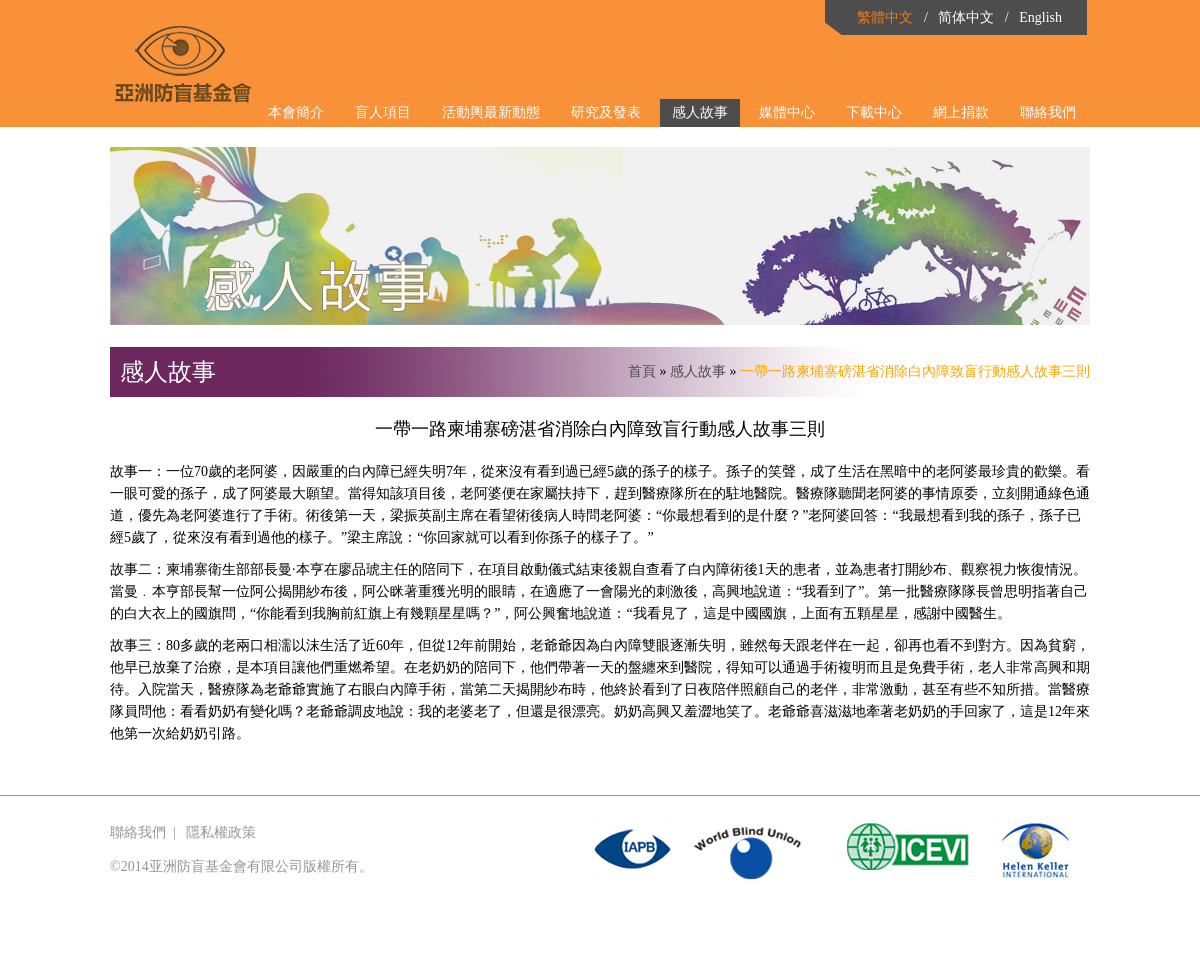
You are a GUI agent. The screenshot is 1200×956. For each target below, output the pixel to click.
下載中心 (874, 112)
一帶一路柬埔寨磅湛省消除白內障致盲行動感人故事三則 (915, 371)
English (1040, 17)
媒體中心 (787, 112)
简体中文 (966, 17)
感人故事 (700, 112)
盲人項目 (383, 112)
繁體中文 (885, 17)
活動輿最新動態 (491, 112)
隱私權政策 (221, 832)
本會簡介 (296, 112)
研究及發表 (606, 112)
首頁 (642, 371)
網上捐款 (961, 112)
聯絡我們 (1048, 112)
